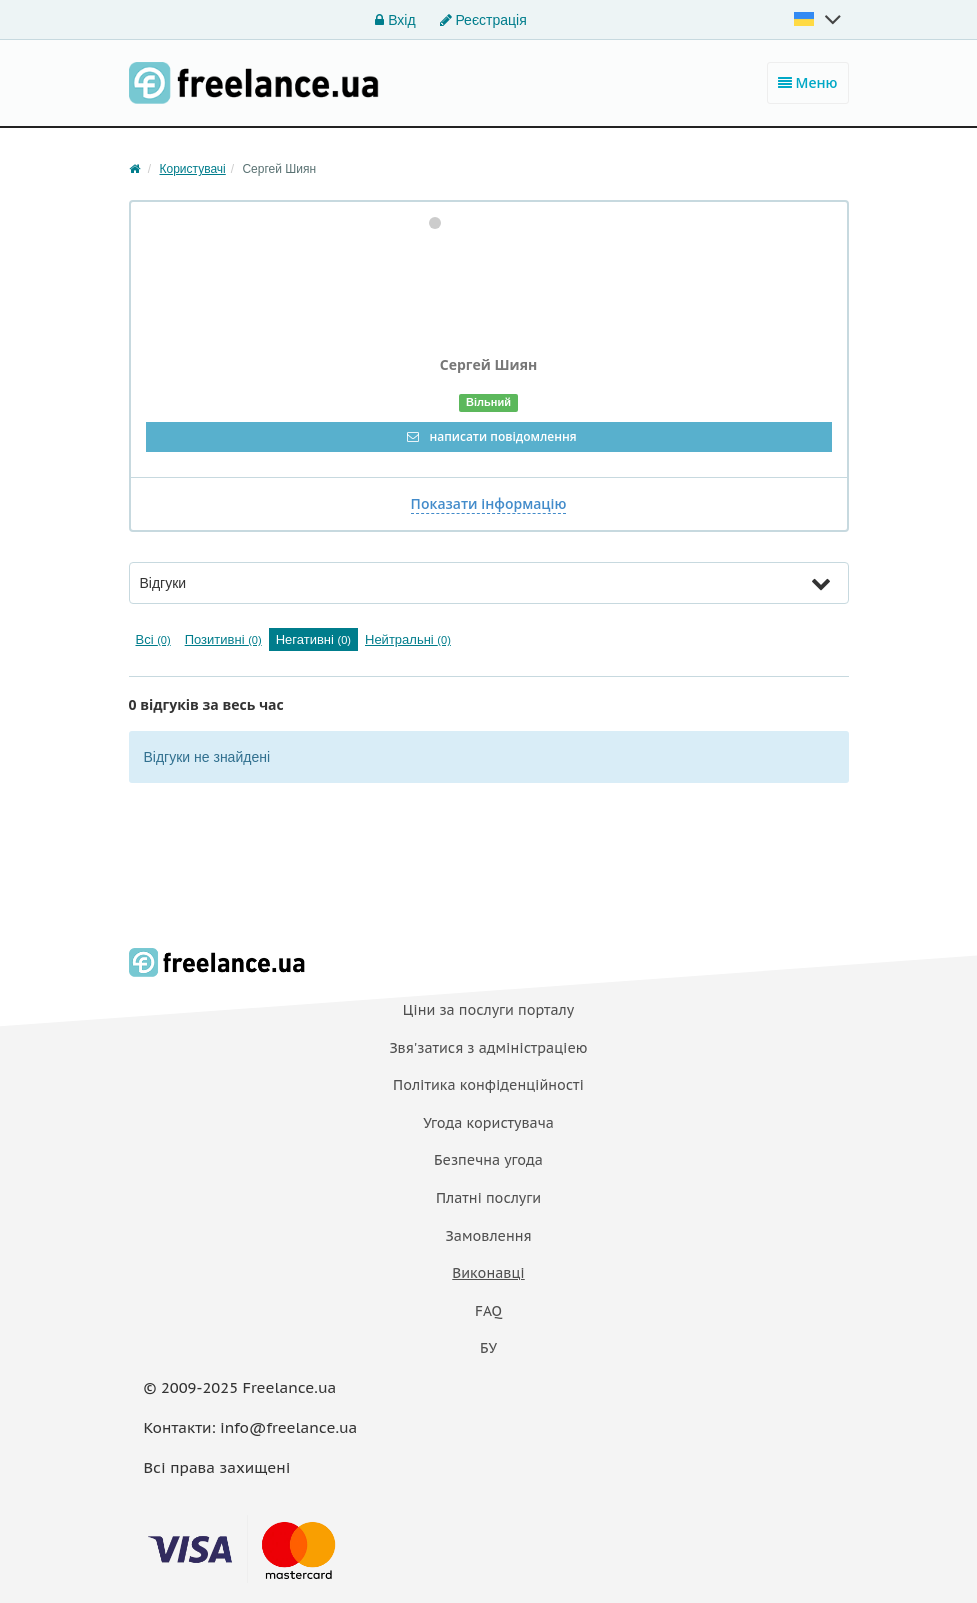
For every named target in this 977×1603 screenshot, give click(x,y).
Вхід (395, 20)
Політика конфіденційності (488, 1085)
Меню (808, 82)
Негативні (313, 639)
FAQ (488, 1311)
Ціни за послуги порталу (488, 1010)
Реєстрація (483, 20)
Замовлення (488, 1236)
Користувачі (193, 169)
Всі (153, 639)
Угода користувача (488, 1123)
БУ (488, 1348)
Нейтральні (408, 639)
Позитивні (223, 639)
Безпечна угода (488, 1160)
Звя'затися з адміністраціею (488, 1048)
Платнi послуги (488, 1198)
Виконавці (488, 1273)
